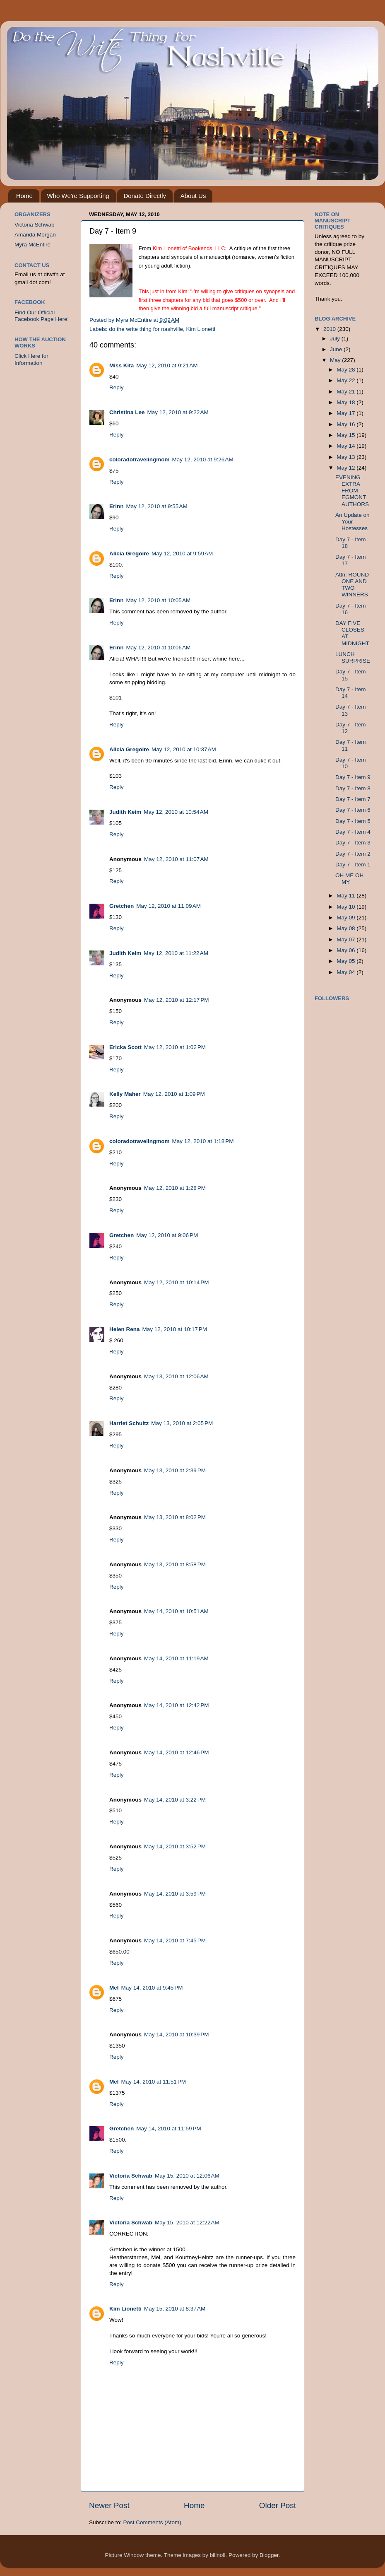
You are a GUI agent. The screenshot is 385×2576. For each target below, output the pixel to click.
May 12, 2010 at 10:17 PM (174, 1329)
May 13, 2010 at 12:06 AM (176, 1376)
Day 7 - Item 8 (353, 788)
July (336, 338)
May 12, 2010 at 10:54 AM (176, 812)
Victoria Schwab (130, 2176)
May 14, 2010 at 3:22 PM (175, 1800)
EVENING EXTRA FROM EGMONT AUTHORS (352, 490)
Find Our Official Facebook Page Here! (41, 315)
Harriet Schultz (129, 1423)
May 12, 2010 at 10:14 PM (176, 1282)
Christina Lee (127, 412)
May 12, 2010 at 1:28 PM (175, 1188)
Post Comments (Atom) (152, 2522)
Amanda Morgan (35, 235)
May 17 (346, 413)
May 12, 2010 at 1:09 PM (174, 1094)
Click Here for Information (31, 359)
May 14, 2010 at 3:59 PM (175, 1894)
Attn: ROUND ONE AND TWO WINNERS (352, 585)
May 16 (346, 424)
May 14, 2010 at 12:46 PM (176, 1752)
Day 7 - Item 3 (353, 842)
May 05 (346, 961)
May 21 (346, 391)
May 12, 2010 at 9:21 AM (166, 365)
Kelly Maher (125, 1094)
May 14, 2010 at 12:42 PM (176, 1705)
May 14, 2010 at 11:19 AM (176, 1658)
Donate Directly (144, 195)
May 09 (346, 917)
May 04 (346, 972)
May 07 (346, 939)
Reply (116, 387)
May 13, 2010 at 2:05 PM (182, 1423)
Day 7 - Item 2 (353, 854)
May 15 (346, 435)
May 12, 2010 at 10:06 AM (158, 647)
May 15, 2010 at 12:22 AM (187, 2222)
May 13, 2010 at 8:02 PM (175, 1517)
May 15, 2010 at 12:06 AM (187, 2176)
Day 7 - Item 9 (353, 777)
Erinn (116, 506)
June (337, 349)
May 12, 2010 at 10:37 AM (184, 749)
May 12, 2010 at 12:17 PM (176, 1000)
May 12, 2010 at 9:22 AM (178, 412)
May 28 (346, 370)
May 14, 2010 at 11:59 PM (168, 2128)
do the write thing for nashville (146, 329)
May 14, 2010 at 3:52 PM (175, 1846)
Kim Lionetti (200, 329)
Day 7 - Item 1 (353, 864)
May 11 (346, 895)
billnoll (218, 2555)
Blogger (269, 2555)
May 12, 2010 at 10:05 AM (158, 600)
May (336, 360)
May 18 (346, 402)
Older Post (277, 2505)
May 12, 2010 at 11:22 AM (176, 953)
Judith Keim (125, 812)
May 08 (346, 928)
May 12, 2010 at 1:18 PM (203, 1141)
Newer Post (109, 2505)
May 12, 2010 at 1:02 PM (175, 1047)
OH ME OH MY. (349, 878)
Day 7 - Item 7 (353, 799)
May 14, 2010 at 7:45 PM (175, 1940)
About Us (193, 195)
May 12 (346, 468)
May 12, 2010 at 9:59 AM (182, 553)
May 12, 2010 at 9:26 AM (202, 459)
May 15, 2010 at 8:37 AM (174, 2309)
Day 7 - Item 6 (353, 810)
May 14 (346, 446)
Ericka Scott (125, 1047)
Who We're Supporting (78, 195)
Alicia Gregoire (129, 553)
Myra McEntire (32, 244)
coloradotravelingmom (139, 459)
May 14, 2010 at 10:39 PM (176, 2034)
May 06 (346, 950)
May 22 (346, 380)
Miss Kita (121, 365)
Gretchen (121, 906)
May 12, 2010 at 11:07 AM (176, 859)
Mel (114, 1988)
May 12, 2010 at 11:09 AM (168, 906)
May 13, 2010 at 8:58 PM (175, 1564)
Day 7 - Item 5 (353, 821)
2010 (330, 329)
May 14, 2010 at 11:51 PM (153, 2082)
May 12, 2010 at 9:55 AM (157, 506)
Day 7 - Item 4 (353, 832)
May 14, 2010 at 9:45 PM (152, 1988)
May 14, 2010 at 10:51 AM (176, 1611)
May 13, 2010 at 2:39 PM (175, 1470)
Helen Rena (124, 1329)
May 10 (346, 907)
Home (24, 195)
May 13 (346, 457)
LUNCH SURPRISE (352, 657)
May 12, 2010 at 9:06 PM (167, 1235)
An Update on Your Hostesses (352, 521)
